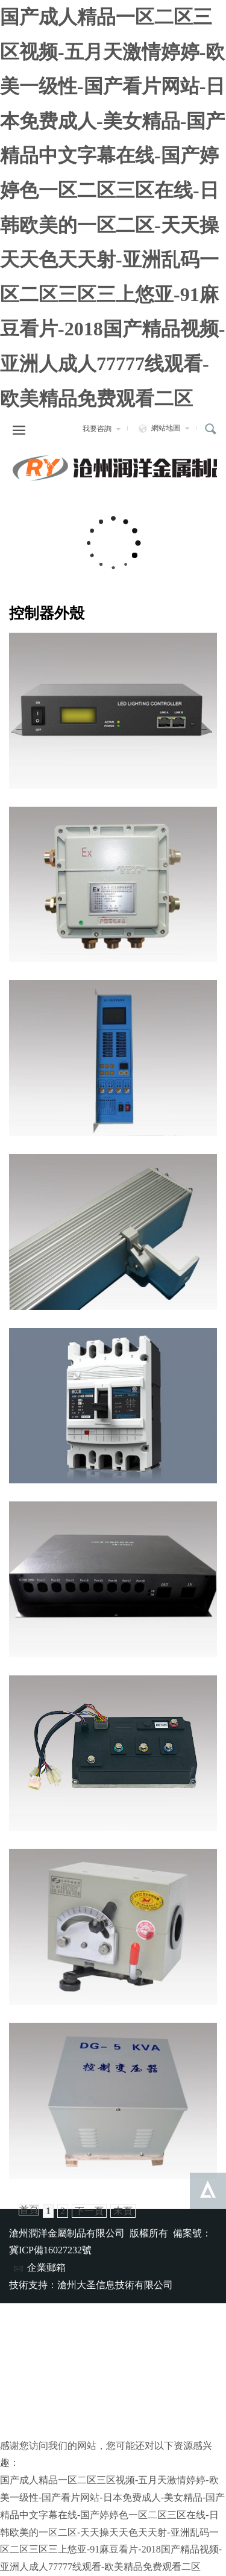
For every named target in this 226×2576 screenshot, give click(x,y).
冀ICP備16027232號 (50, 2250)
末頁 (123, 2211)
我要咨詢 (102, 428)
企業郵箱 (39, 2267)
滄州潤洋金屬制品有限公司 (113, 467)
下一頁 (89, 2211)
